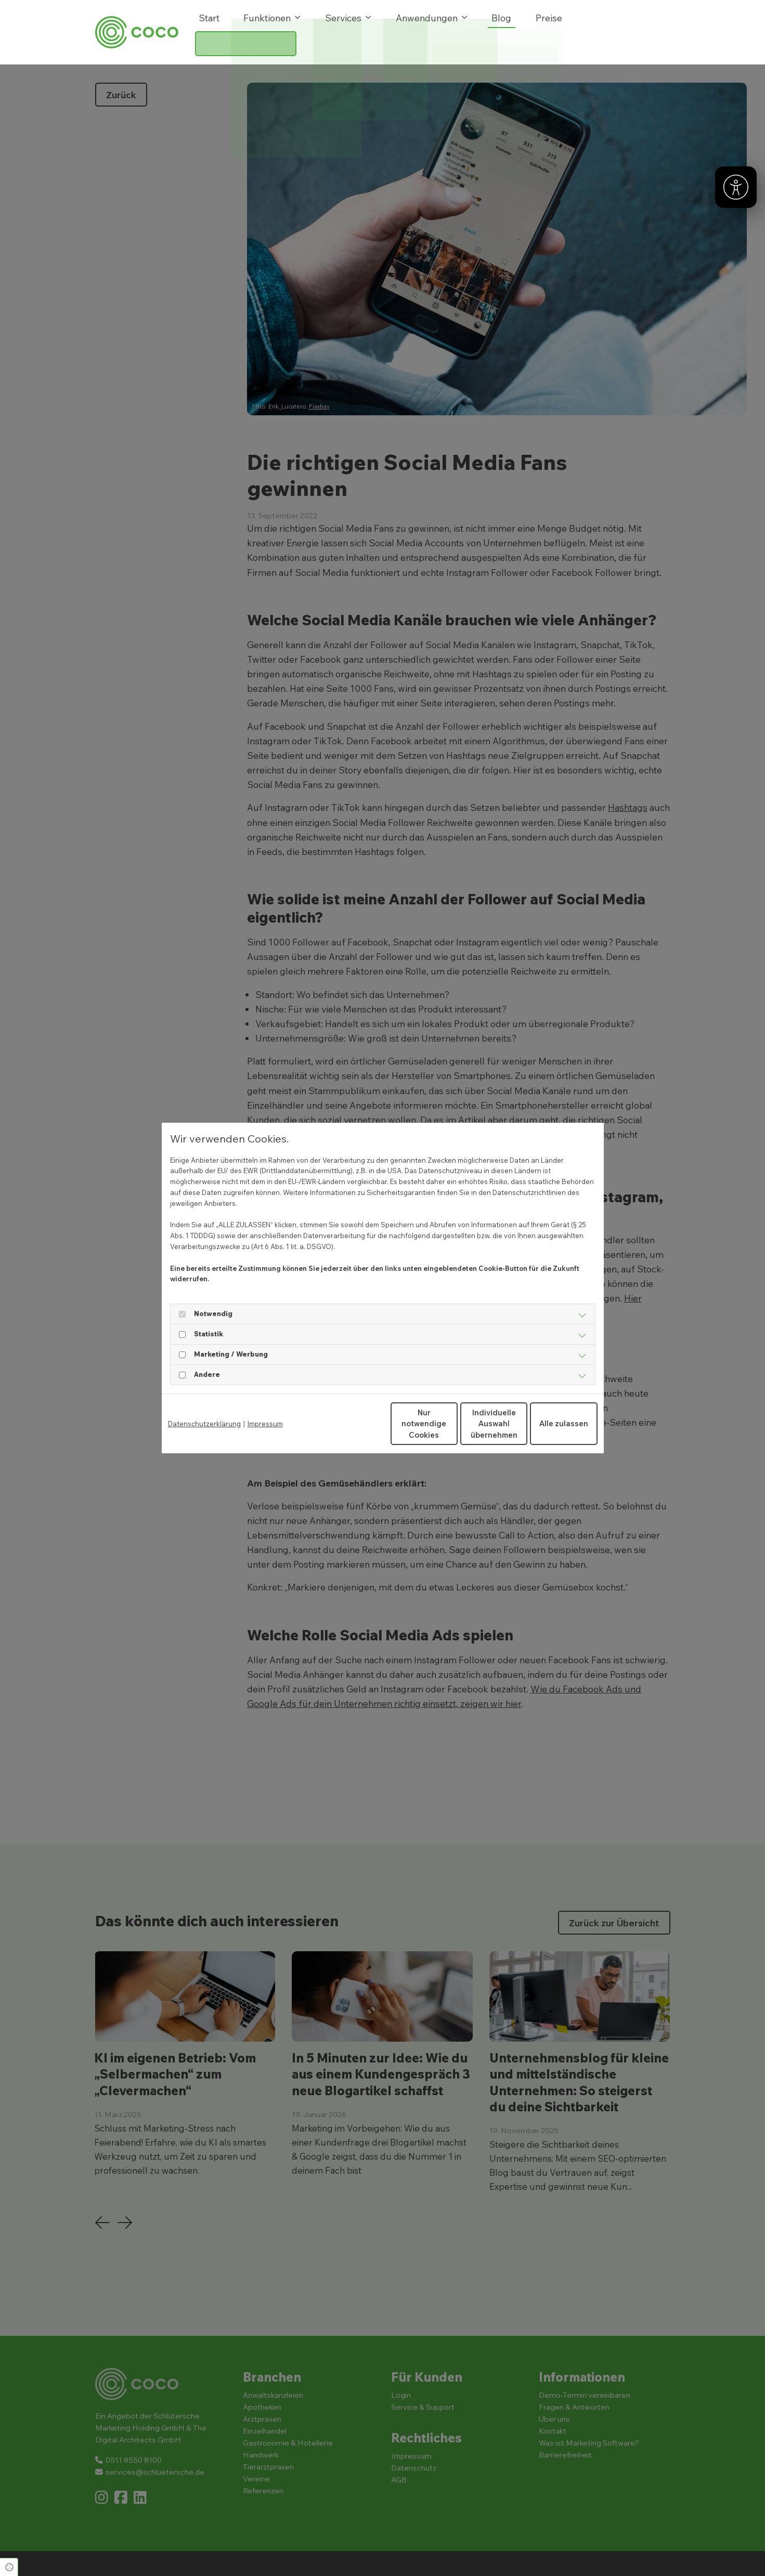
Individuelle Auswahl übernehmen (450, 1424)
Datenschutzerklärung (204, 1424)
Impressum (265, 1424)
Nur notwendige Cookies (351, 1424)
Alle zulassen (549, 1423)
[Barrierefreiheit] (736, 187)
